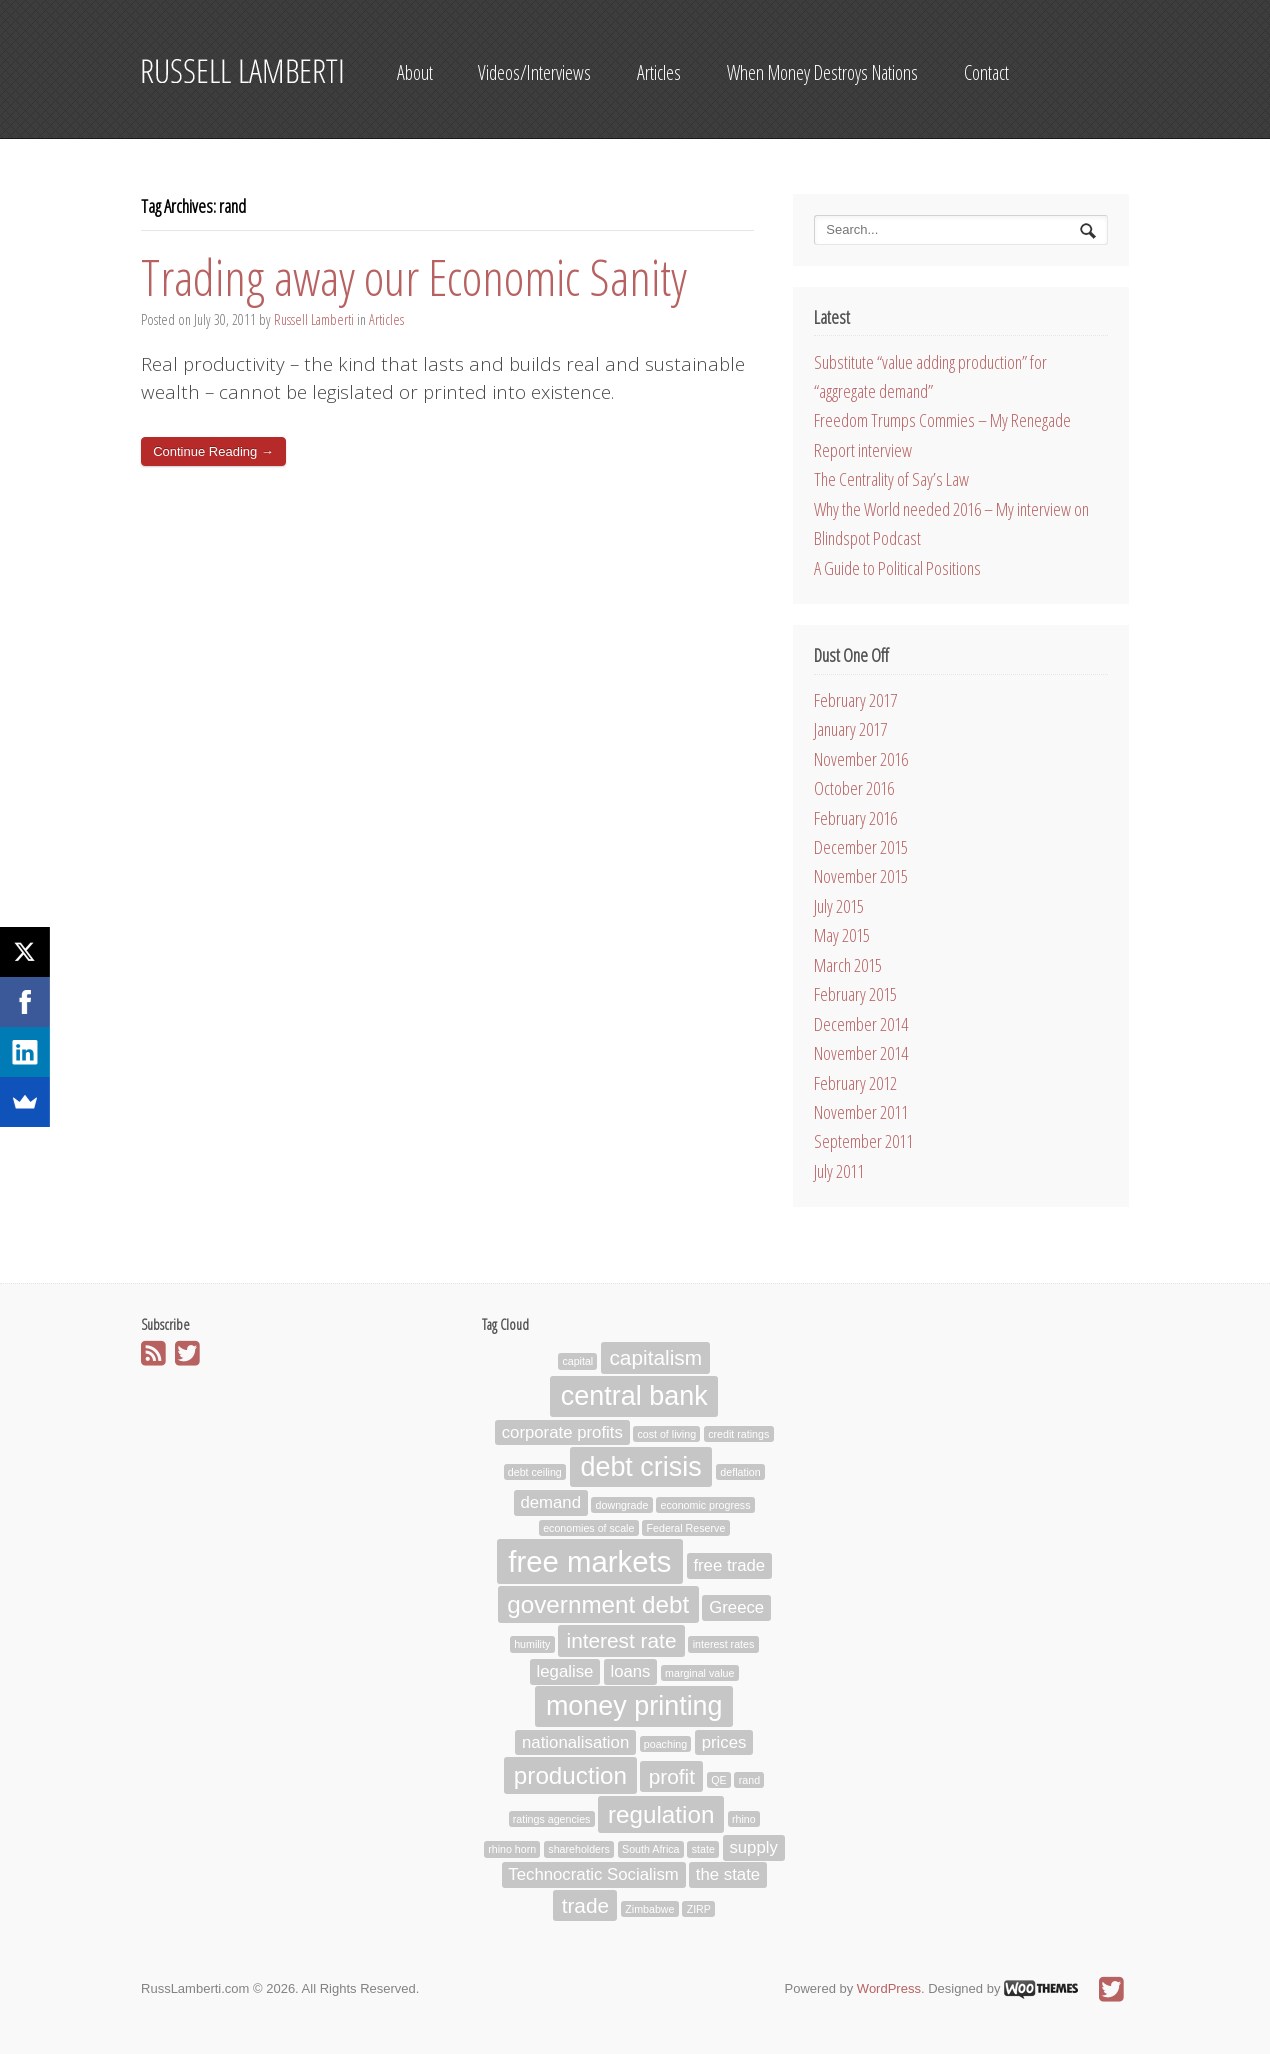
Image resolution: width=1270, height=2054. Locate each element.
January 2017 (850, 729)
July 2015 (839, 906)
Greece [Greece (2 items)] (736, 1607)
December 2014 (861, 1024)
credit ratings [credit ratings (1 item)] (738, 1434)
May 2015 (842, 935)
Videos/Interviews (534, 72)
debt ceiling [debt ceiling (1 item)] (535, 1472)
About (415, 72)
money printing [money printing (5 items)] (634, 1706)
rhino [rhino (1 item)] (744, 1819)
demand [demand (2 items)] (550, 1503)
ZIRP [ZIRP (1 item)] (699, 1909)
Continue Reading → (213, 451)
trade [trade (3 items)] (585, 1905)
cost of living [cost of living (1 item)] (666, 1434)
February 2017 (855, 700)
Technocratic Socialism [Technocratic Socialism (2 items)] (593, 1875)
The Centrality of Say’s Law (891, 479)
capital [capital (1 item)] (577, 1362)
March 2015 (848, 965)
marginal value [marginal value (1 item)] (699, 1673)
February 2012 (855, 1083)
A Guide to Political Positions (897, 568)
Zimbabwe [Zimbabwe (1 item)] (649, 1909)
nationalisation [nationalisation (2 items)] (575, 1742)
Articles (659, 72)
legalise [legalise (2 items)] (565, 1671)
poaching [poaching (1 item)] (665, 1744)
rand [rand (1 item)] (749, 1780)
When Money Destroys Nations (822, 72)
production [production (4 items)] (570, 1775)
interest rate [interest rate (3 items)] (622, 1640)
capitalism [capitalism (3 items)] (655, 1358)
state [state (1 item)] (703, 1850)
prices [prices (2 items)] (724, 1742)
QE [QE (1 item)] (718, 1780)
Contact (986, 72)
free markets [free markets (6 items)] (589, 1561)
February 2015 (855, 994)
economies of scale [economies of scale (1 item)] (588, 1528)
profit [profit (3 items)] (672, 1776)
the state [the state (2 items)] (728, 1875)
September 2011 (863, 1141)
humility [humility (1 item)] (532, 1644)
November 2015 (861, 876)
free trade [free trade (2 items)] (729, 1566)
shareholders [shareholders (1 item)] (579, 1850)
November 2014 (861, 1053)
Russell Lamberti (314, 319)
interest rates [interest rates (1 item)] (724, 1644)
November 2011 (861, 1112)
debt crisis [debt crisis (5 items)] (640, 1467)
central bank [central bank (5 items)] (634, 1396)
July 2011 (839, 1171)
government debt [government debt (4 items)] (598, 1604)
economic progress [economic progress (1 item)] (705, 1505)
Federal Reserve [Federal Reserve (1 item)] (686, 1528)
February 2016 (855, 818)
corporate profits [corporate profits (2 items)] (562, 1432)
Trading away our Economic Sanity (414, 277)
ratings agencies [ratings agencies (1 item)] (552, 1819)
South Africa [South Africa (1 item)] (650, 1850)
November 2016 (861, 759)
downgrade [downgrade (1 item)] (622, 1505)
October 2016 (854, 788)
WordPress (889, 1988)
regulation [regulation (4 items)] (661, 1814)
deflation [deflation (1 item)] (740, 1472)
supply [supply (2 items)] (753, 1848)
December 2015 (861, 847)
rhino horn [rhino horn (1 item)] (512, 1850)
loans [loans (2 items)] (630, 1671)
